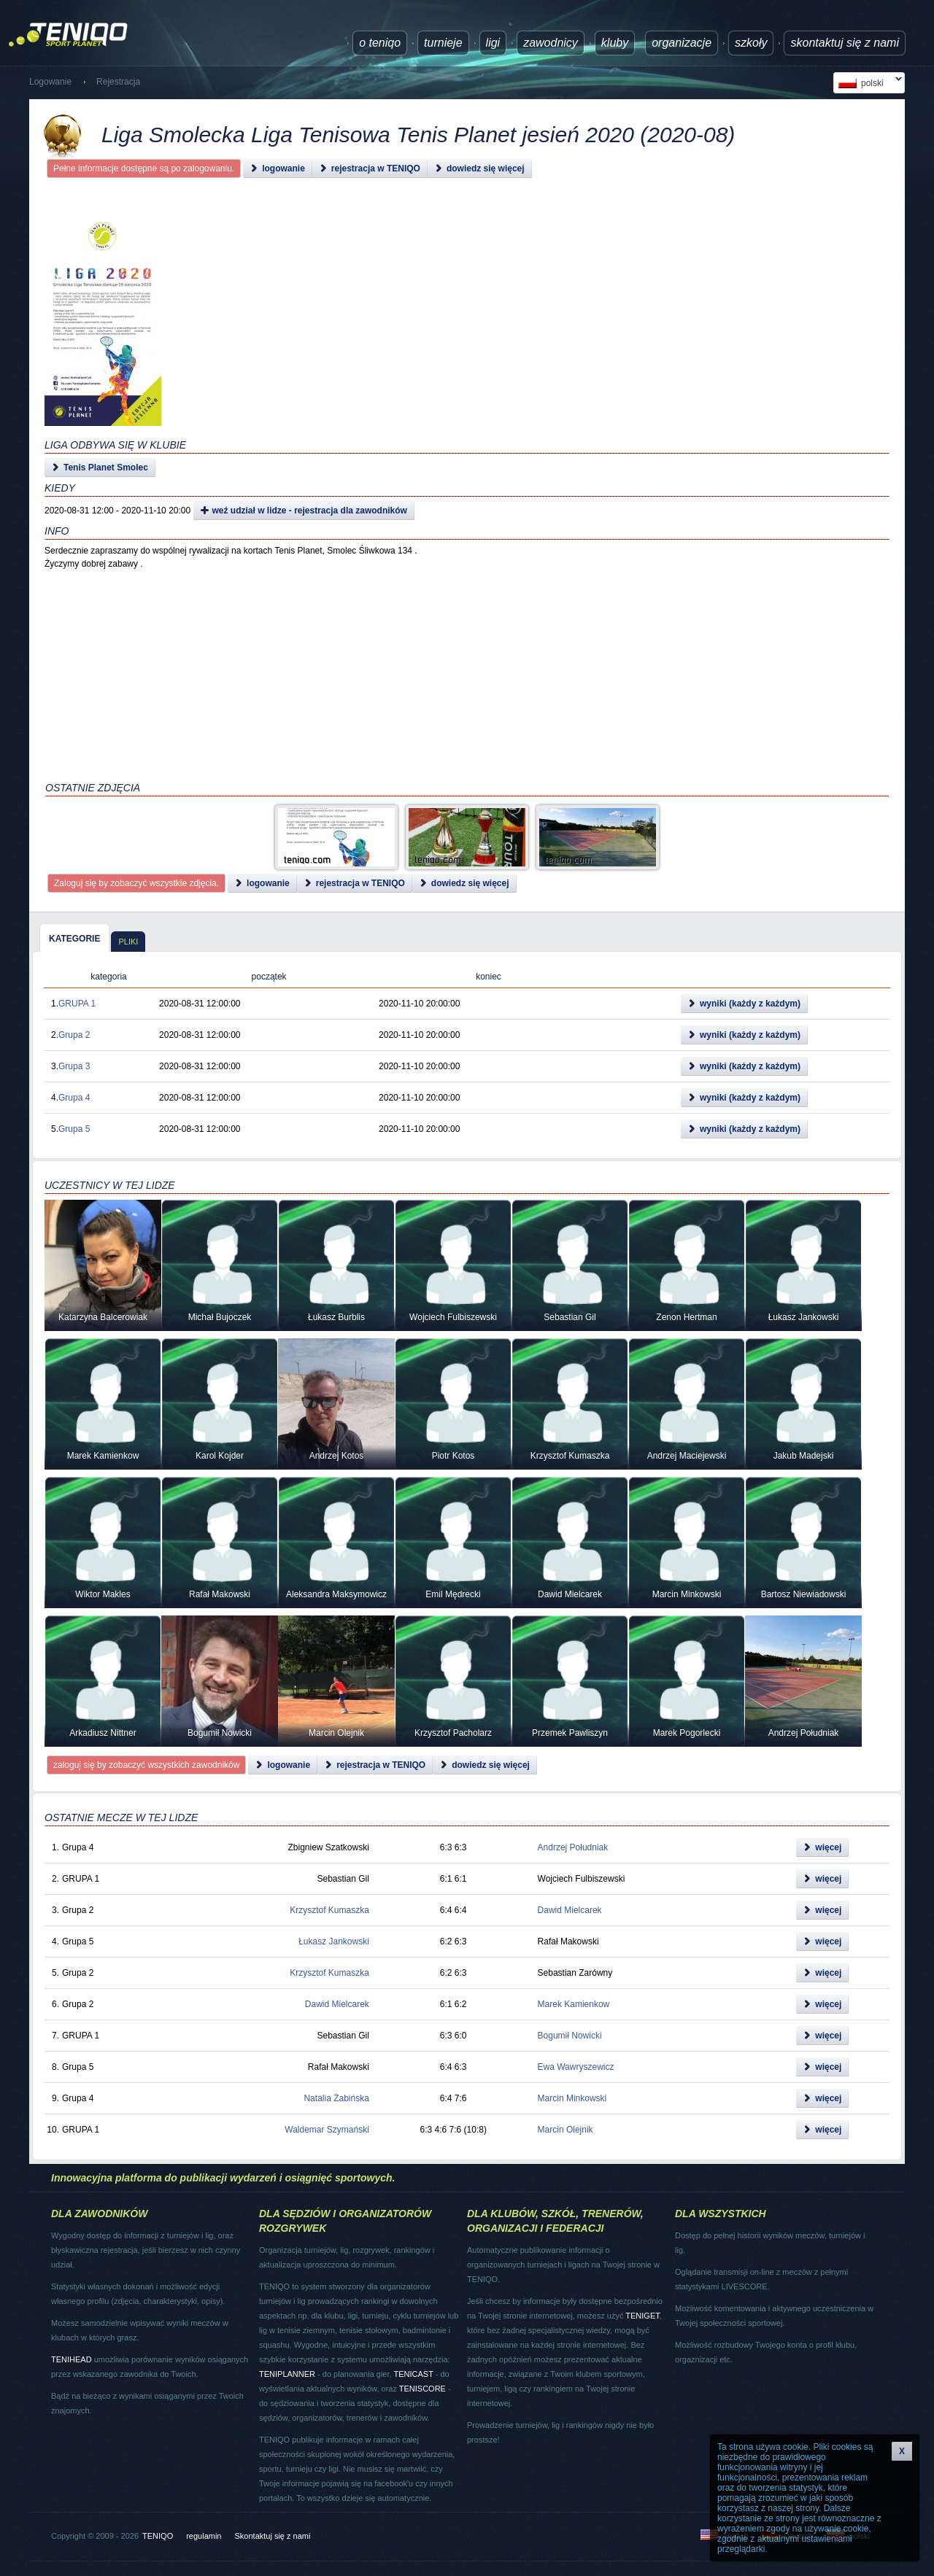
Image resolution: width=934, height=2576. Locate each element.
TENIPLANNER (287, 2374)
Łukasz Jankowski (333, 1941)
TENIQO (157, 2536)
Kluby (614, 42)
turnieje (443, 42)
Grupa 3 (74, 1066)
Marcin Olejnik (565, 2130)
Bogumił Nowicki (570, 2035)
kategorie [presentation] (74, 939)
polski (867, 82)
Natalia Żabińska (336, 2098)
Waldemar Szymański (327, 2130)
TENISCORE (422, 2388)
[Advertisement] (449, 343)
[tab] (74, 938)
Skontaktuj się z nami (844, 42)
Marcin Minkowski (572, 2098)
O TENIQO (380, 42)
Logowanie (50, 82)
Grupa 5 (74, 1129)
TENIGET (642, 2315)
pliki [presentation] (128, 941)
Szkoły (751, 42)
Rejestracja (118, 82)
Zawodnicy (550, 42)
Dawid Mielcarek (570, 1910)
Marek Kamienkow (574, 2004)
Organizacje (681, 42)
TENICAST (413, 2374)
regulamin (203, 2536)
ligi (493, 42)
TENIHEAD (71, 2359)
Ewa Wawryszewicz (576, 2067)
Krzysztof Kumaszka (329, 1910)
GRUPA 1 (77, 1003)
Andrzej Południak (573, 1847)
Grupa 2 (74, 1035)
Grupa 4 (74, 1098)
